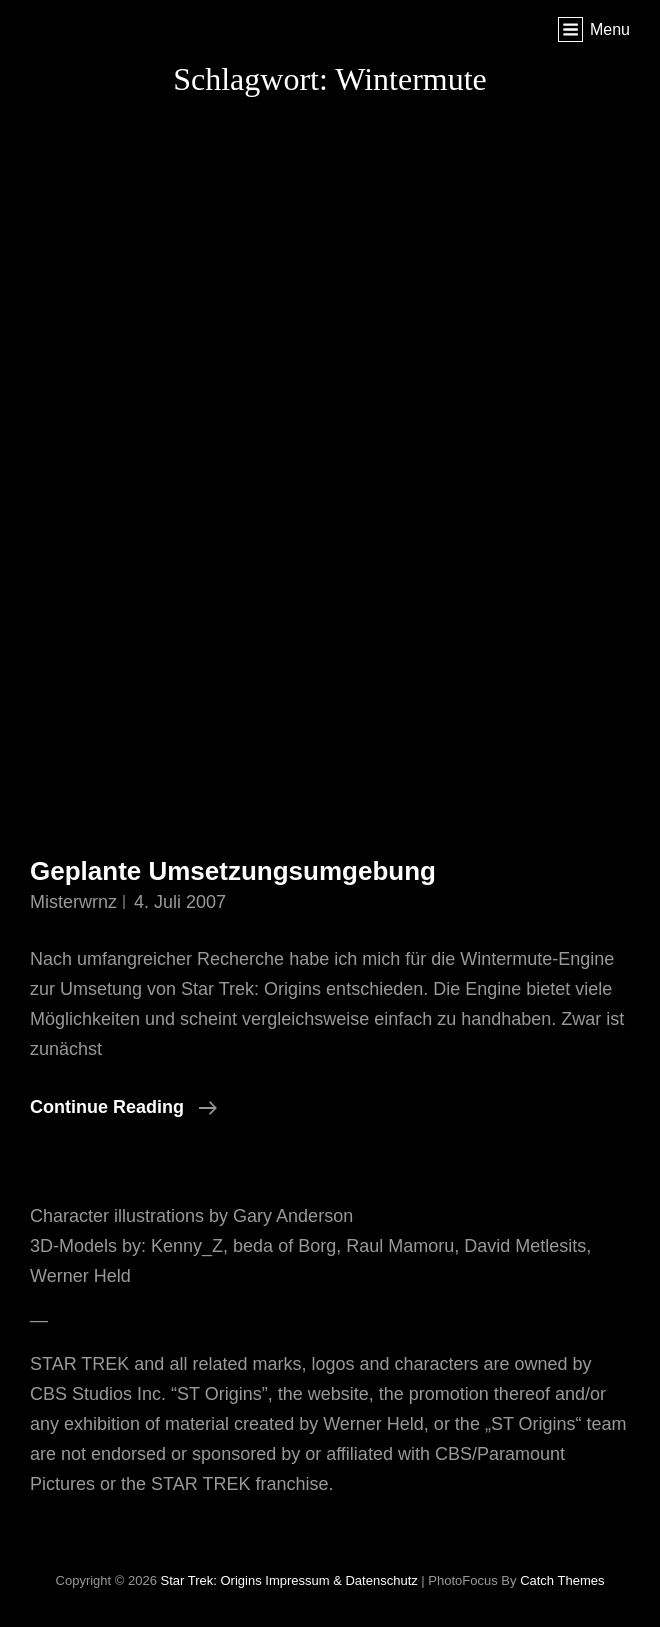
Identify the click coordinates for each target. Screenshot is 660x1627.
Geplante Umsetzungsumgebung (233, 871)
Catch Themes (562, 1580)
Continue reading (123, 1107)
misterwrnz (73, 902)
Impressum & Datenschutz (341, 1580)
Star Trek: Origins (211, 1580)
